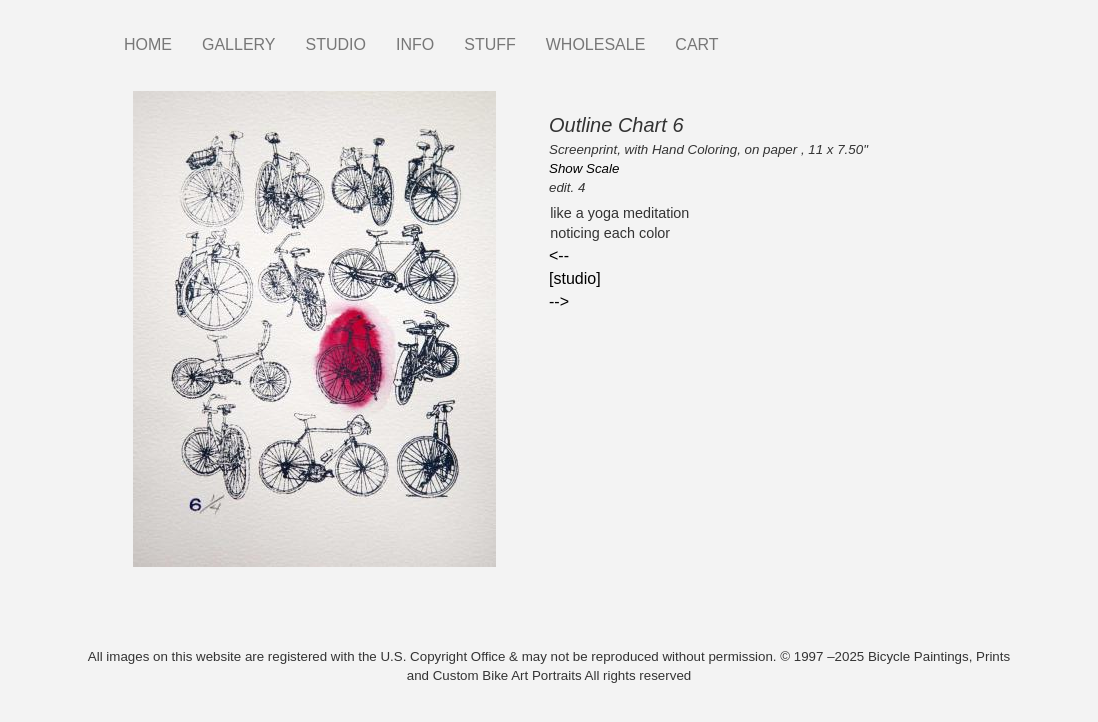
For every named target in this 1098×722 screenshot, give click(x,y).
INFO (415, 44)
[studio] (575, 278)
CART (696, 44)
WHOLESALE (596, 44)
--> (559, 301)
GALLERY (239, 44)
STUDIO (336, 44)
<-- (559, 255)
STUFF (490, 44)
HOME (148, 44)
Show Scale (584, 168)
